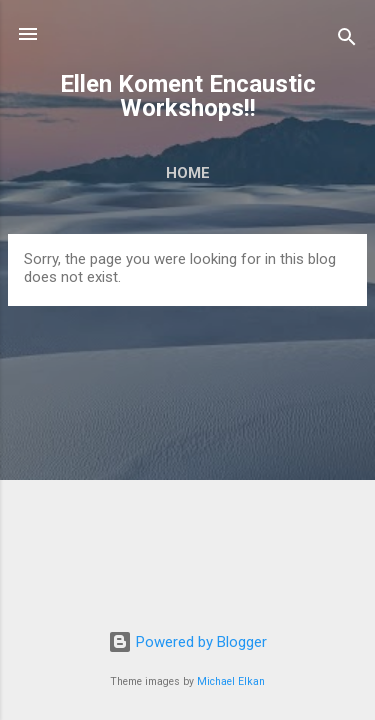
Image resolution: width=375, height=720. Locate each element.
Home (188, 173)
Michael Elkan (231, 681)
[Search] (347, 40)
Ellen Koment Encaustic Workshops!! (188, 96)
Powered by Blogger (187, 642)
